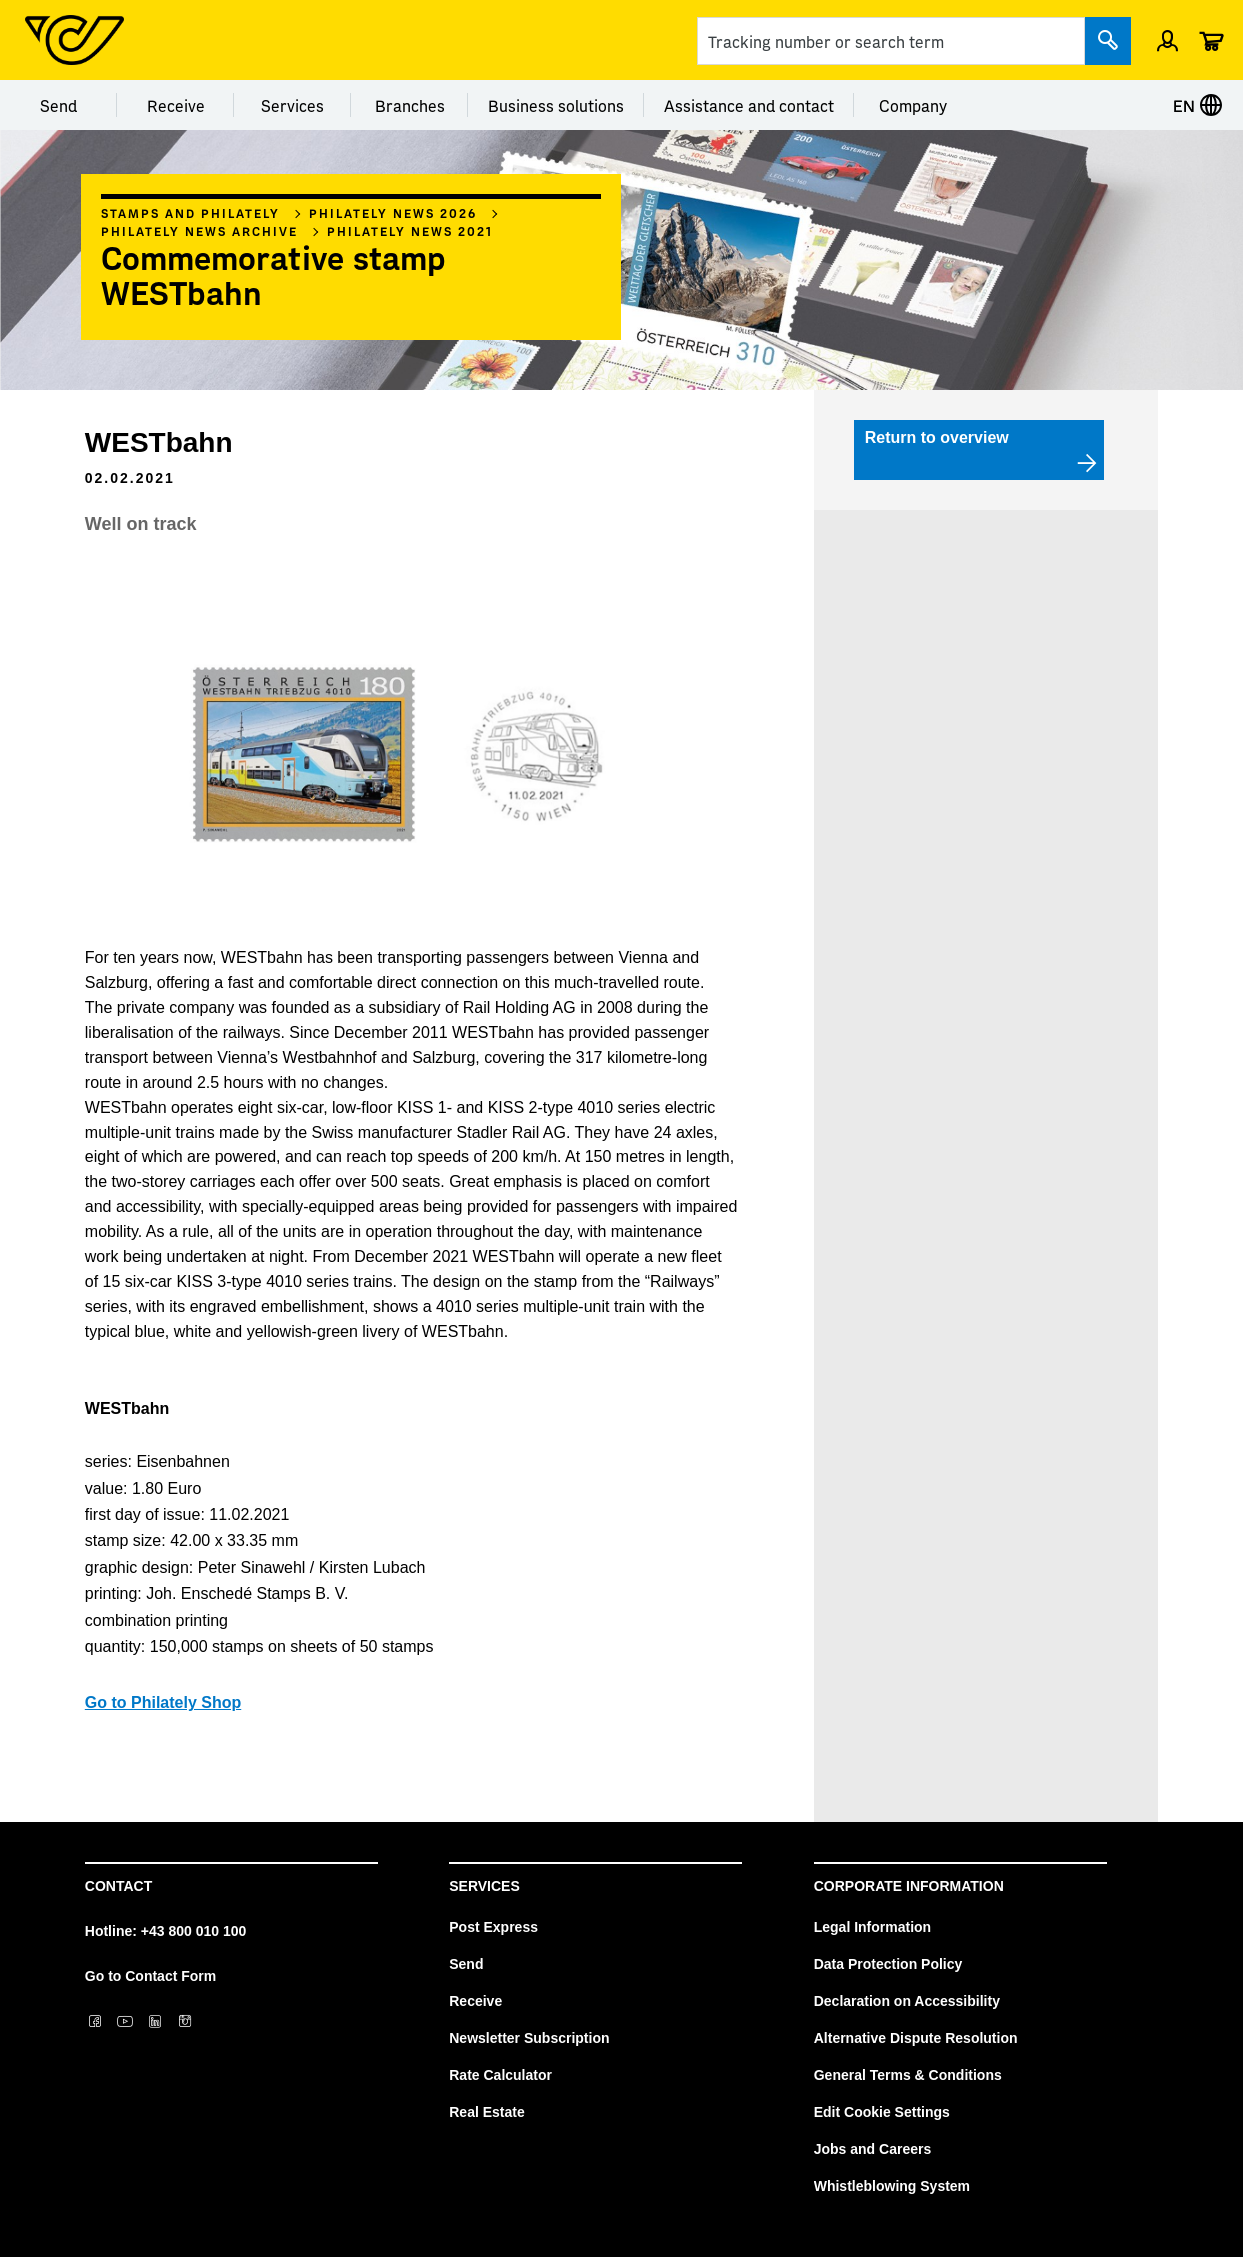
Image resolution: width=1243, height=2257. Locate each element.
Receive (176, 105)
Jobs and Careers (873, 2149)
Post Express (493, 1927)
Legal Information (872, 1927)
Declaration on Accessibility (907, 2001)
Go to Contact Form (150, 1976)
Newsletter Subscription (529, 2038)
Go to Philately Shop (163, 1702)
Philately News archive (199, 231)
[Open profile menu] (1167, 40)
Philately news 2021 (410, 231)
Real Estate (486, 2112)
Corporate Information (909, 1886)
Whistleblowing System (892, 2186)
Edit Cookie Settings (882, 2112)
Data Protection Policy (888, 1964)
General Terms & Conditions (908, 2075)
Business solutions (556, 105)
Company (913, 105)
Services (292, 105)
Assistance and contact (749, 105)
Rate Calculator (500, 2075)
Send (58, 105)
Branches (410, 105)
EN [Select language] (1198, 105)
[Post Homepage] (74, 40)
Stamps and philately (190, 213)
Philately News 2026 (393, 213)
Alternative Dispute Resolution (916, 2038)
